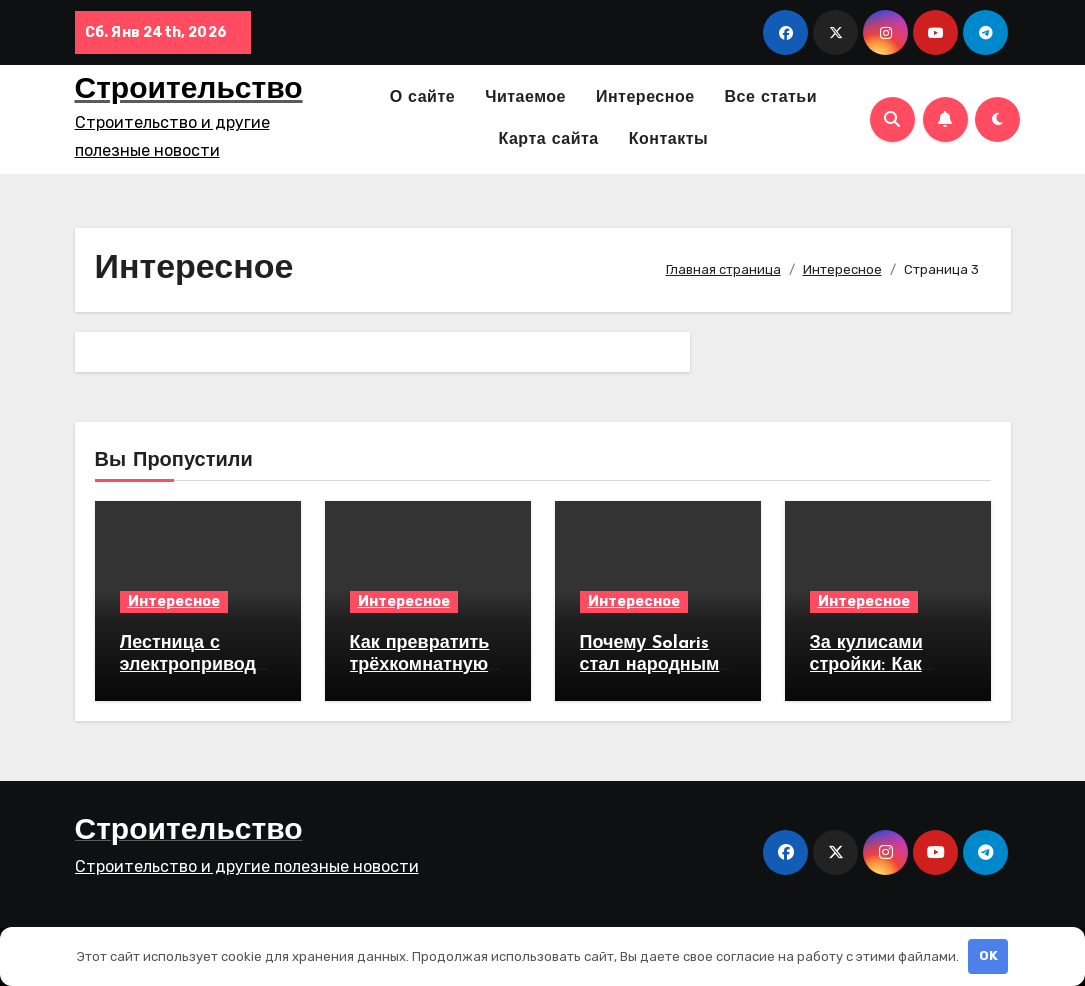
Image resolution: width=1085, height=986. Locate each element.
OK (988, 955)
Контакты (668, 140)
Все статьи (771, 98)
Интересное (645, 98)
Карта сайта (549, 140)
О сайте (423, 98)
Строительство (189, 90)
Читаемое (525, 98)
